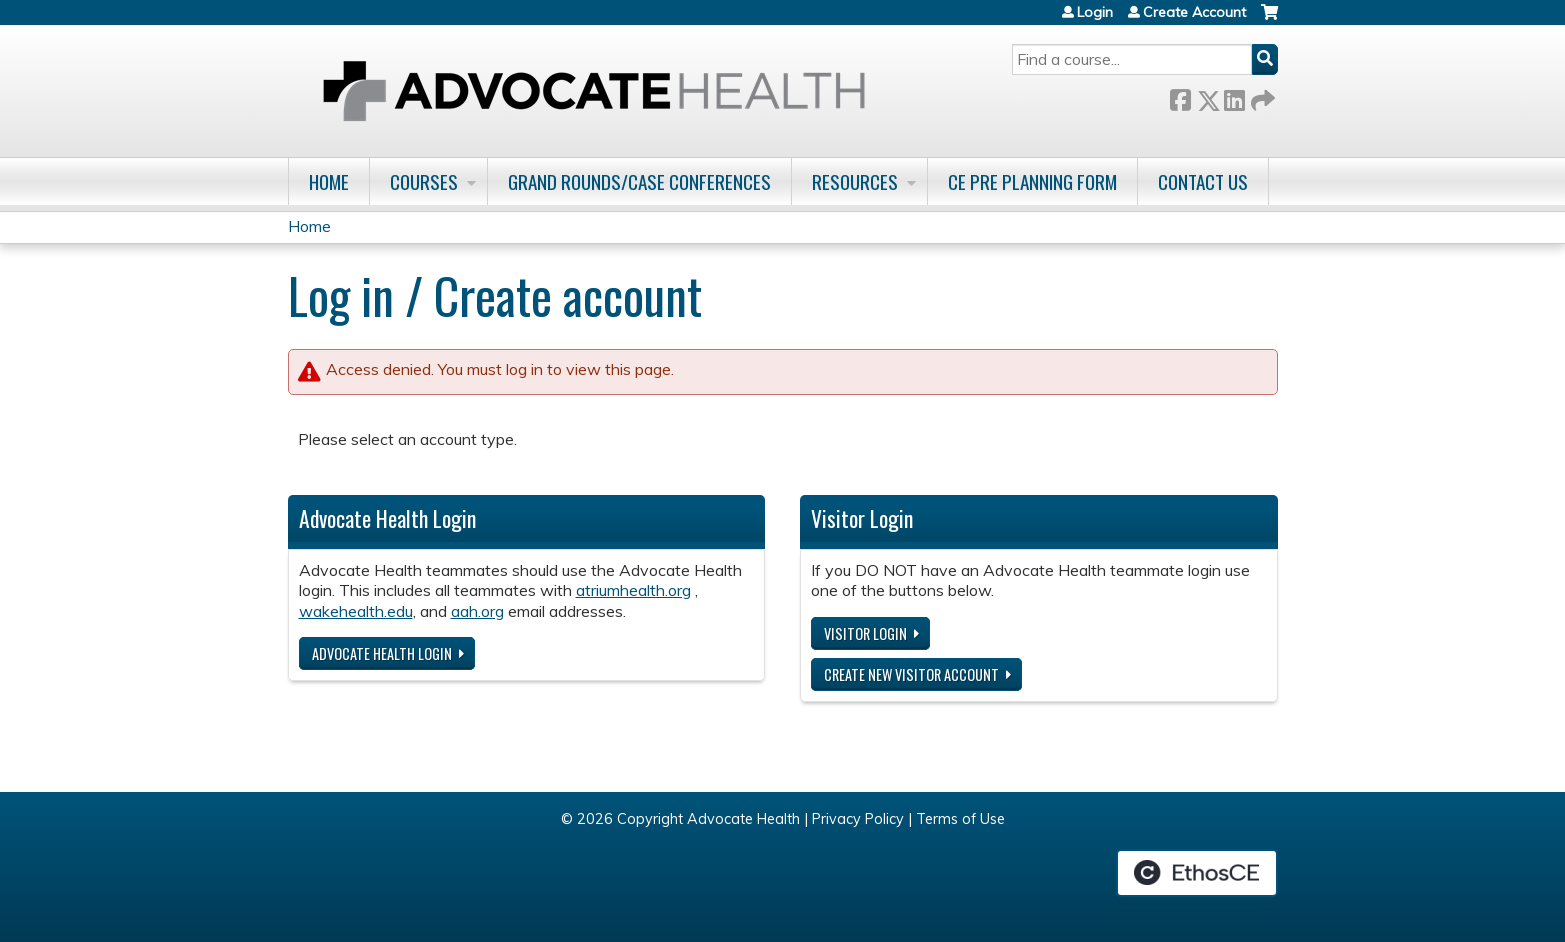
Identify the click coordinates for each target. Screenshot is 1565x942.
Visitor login (865, 633)
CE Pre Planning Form (1032, 181)
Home (329, 181)
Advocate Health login (382, 653)
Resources (855, 181)
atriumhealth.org (633, 590)
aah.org (477, 611)
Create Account (1194, 12)
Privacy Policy (858, 819)
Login (1095, 12)
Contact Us (1203, 181)
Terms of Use (960, 819)
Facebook (1180, 96)
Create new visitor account (911, 674)
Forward (1261, 96)
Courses (424, 181)
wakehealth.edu (356, 611)
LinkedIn (1234, 96)
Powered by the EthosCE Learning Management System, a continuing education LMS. (1197, 873)
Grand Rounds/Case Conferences (639, 181)
